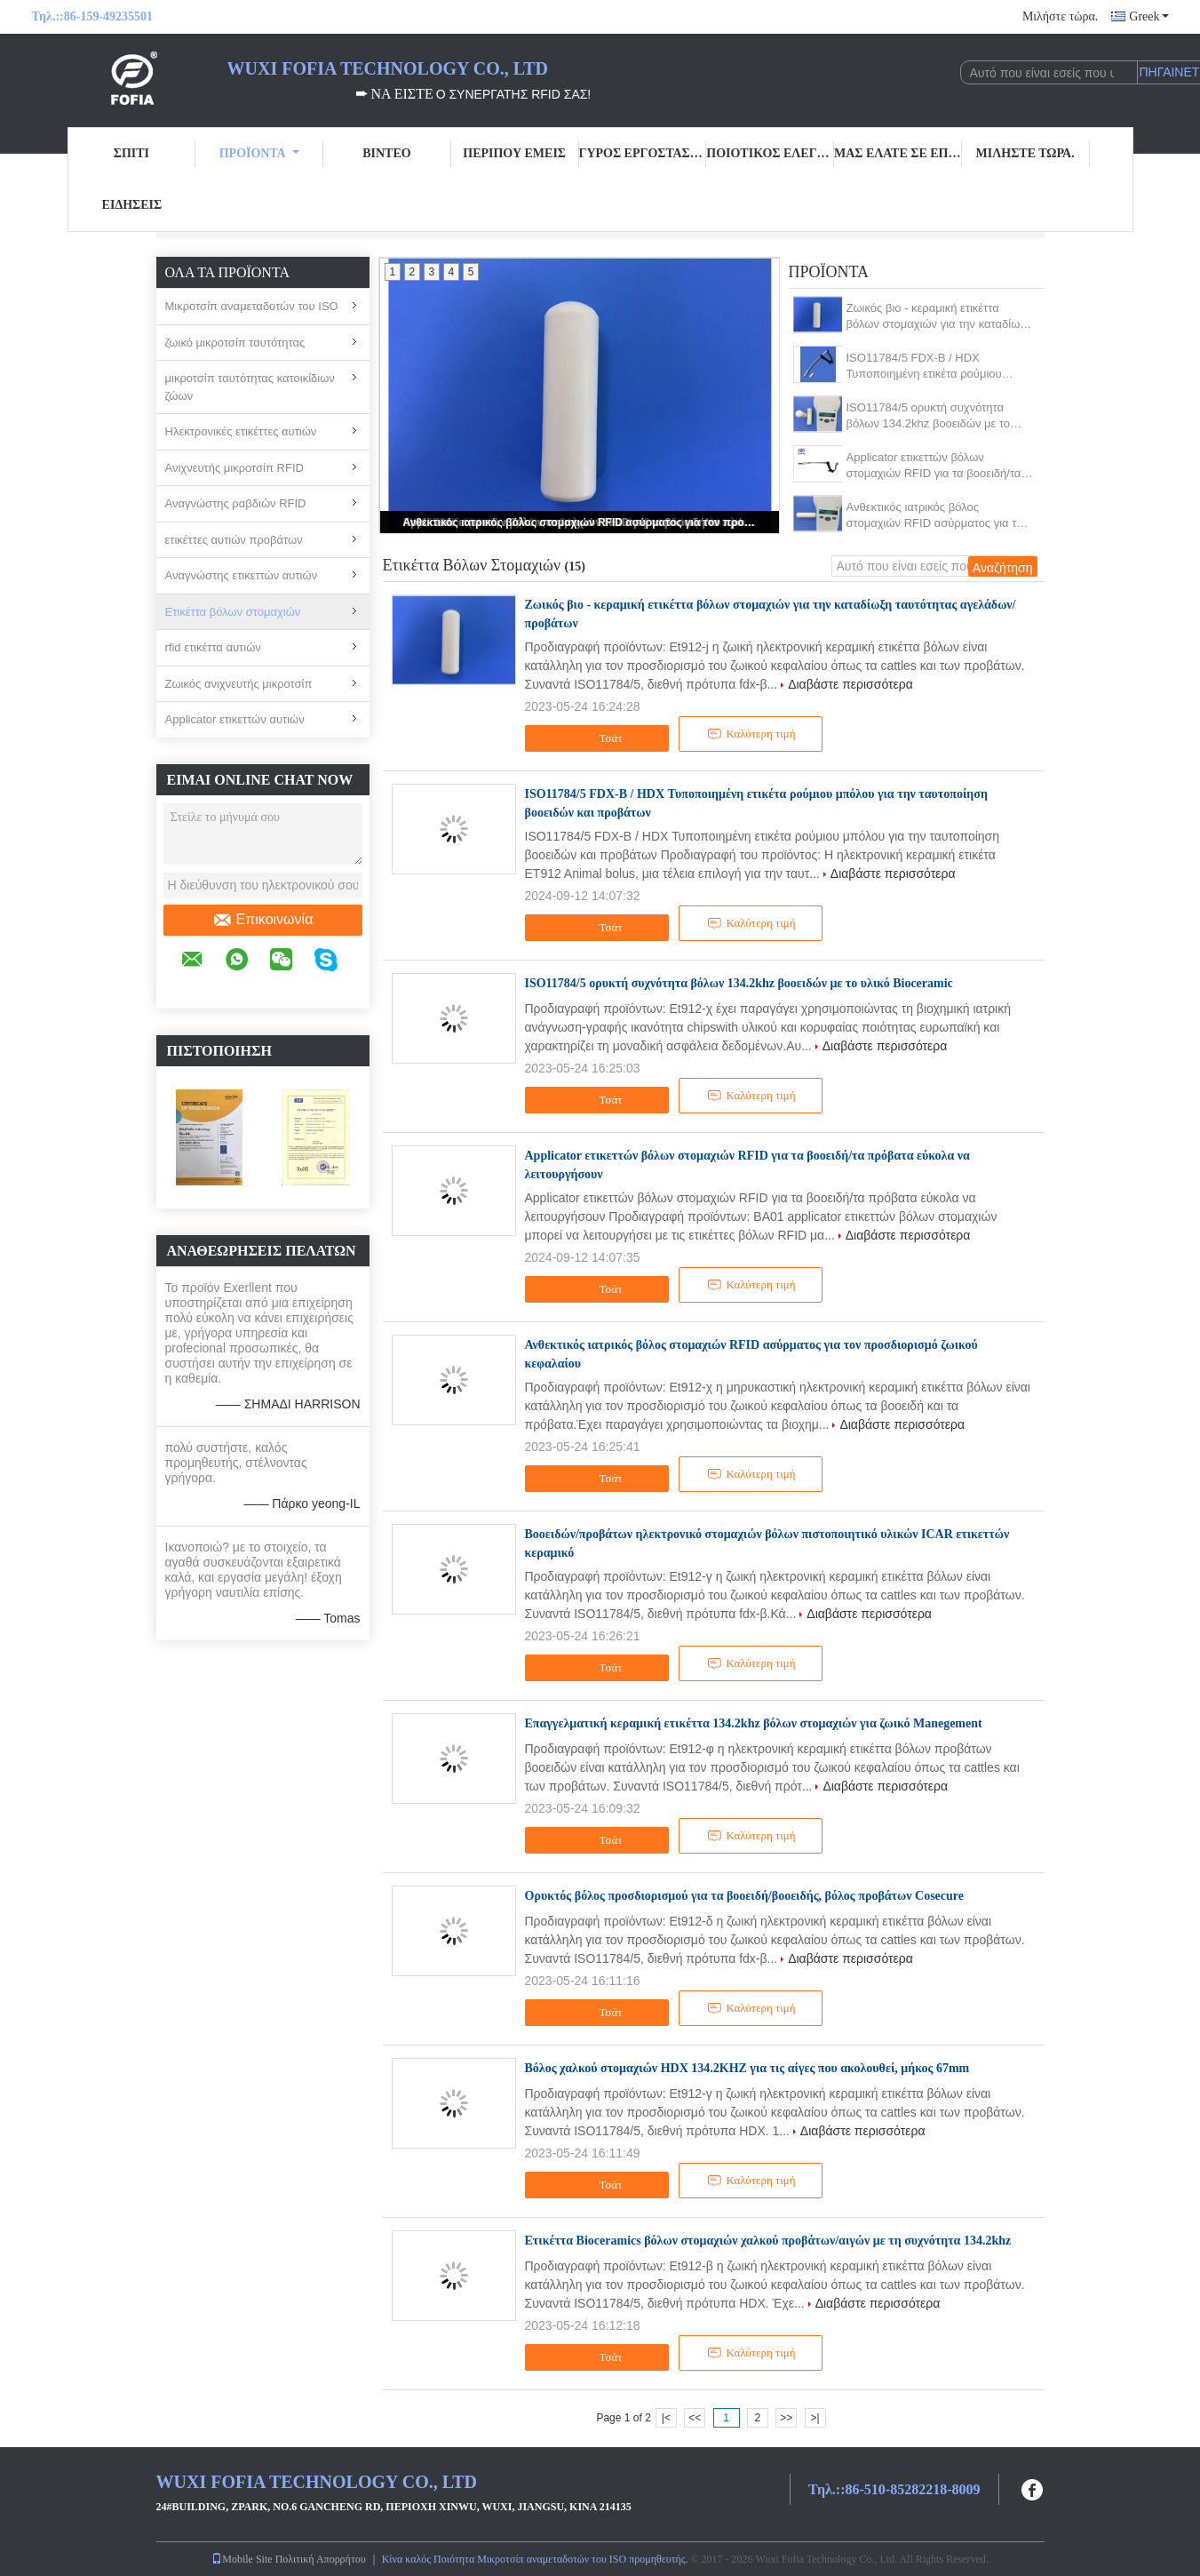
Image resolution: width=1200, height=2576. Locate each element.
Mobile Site (241, 2559)
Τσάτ (599, 738)
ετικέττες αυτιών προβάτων (234, 539)
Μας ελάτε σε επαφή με (898, 153)
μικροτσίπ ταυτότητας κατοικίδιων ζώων (250, 387)
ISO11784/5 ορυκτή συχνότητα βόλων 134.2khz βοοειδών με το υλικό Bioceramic (928, 416)
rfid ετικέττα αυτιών (213, 647)
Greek (1148, 16)
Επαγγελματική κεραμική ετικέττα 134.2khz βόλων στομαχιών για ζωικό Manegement (753, 1723)
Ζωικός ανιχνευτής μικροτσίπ (239, 683)
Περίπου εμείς (514, 153)
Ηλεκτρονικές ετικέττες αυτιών (241, 431)
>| (814, 2418)
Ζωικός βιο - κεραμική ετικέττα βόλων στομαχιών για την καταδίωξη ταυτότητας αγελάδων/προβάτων (939, 316)
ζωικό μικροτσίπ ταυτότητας (235, 342)
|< (666, 2418)
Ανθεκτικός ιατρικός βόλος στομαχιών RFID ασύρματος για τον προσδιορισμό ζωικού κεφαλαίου (581, 522)
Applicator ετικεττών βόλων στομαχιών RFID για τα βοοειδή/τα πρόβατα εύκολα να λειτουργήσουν (935, 466)
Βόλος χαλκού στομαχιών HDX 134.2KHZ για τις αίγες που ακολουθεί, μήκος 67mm (747, 2068)
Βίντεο (386, 153)
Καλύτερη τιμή (751, 734)
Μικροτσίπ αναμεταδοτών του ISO (251, 306)
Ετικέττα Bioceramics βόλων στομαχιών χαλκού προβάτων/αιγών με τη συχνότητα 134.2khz (768, 2240)
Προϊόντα (259, 153)
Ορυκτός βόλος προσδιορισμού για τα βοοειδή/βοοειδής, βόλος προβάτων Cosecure (744, 1895)
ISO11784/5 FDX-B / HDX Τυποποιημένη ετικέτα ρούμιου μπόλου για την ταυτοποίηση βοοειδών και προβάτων (924, 366)
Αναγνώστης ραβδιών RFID (235, 503)
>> (786, 2418)
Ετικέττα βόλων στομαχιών (233, 611)
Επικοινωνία (263, 920)
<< (694, 2418)
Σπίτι (131, 153)
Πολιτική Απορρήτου (320, 2559)
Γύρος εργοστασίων (643, 153)
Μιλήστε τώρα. (1060, 16)
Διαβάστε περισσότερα (850, 684)
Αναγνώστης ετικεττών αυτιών (241, 575)
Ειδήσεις (132, 204)
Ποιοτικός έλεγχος (770, 153)
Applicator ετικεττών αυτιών (235, 719)
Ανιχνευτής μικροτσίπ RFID (234, 468)
